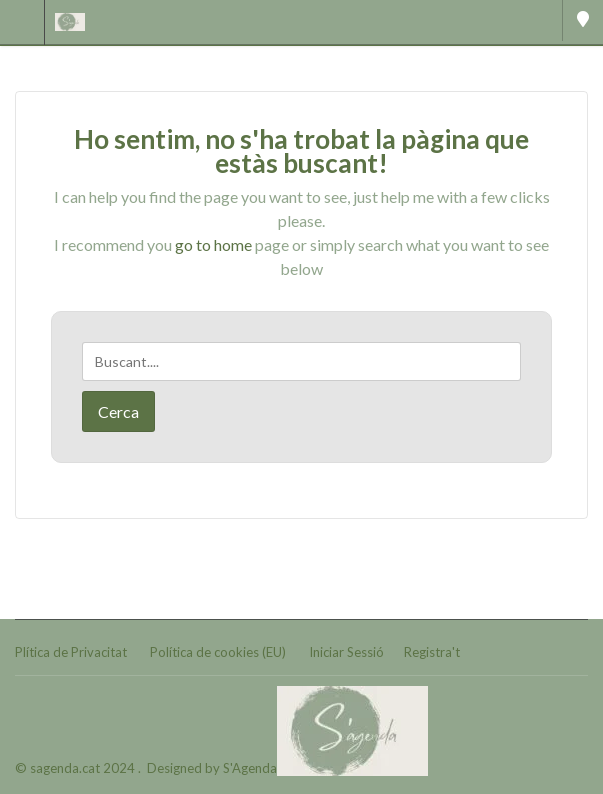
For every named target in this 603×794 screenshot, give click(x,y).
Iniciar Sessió (346, 652)
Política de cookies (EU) (218, 652)
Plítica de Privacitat (71, 652)
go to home (213, 244)
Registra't (432, 652)
